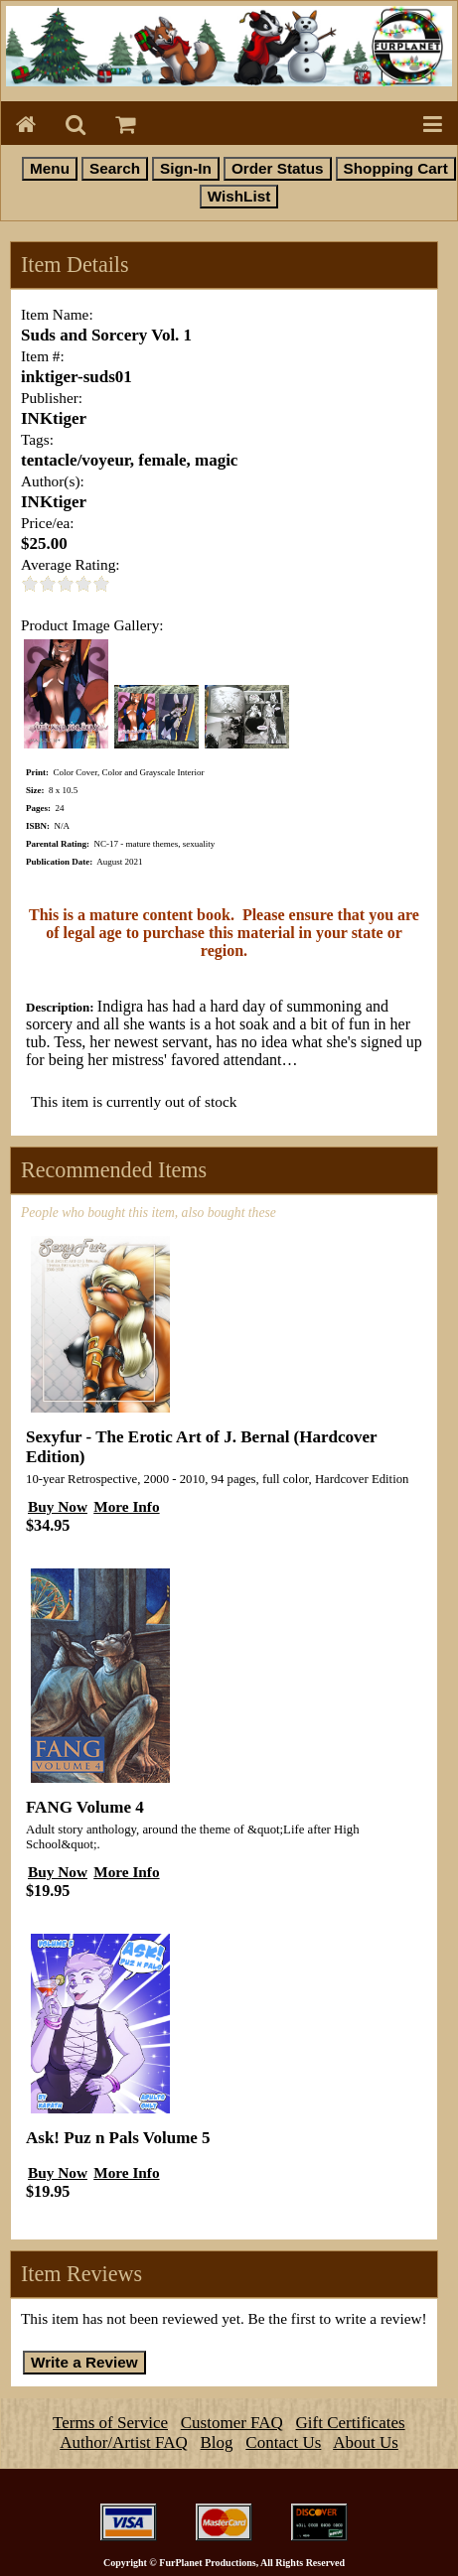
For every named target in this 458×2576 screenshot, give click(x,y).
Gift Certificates (350, 2422)
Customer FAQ (232, 2422)
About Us (365, 2442)
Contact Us (283, 2442)
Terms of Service (110, 2422)
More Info (126, 1506)
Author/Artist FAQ (124, 2442)
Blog (217, 2442)
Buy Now (57, 1506)
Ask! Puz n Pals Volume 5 (118, 2137)
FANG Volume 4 (85, 1807)
